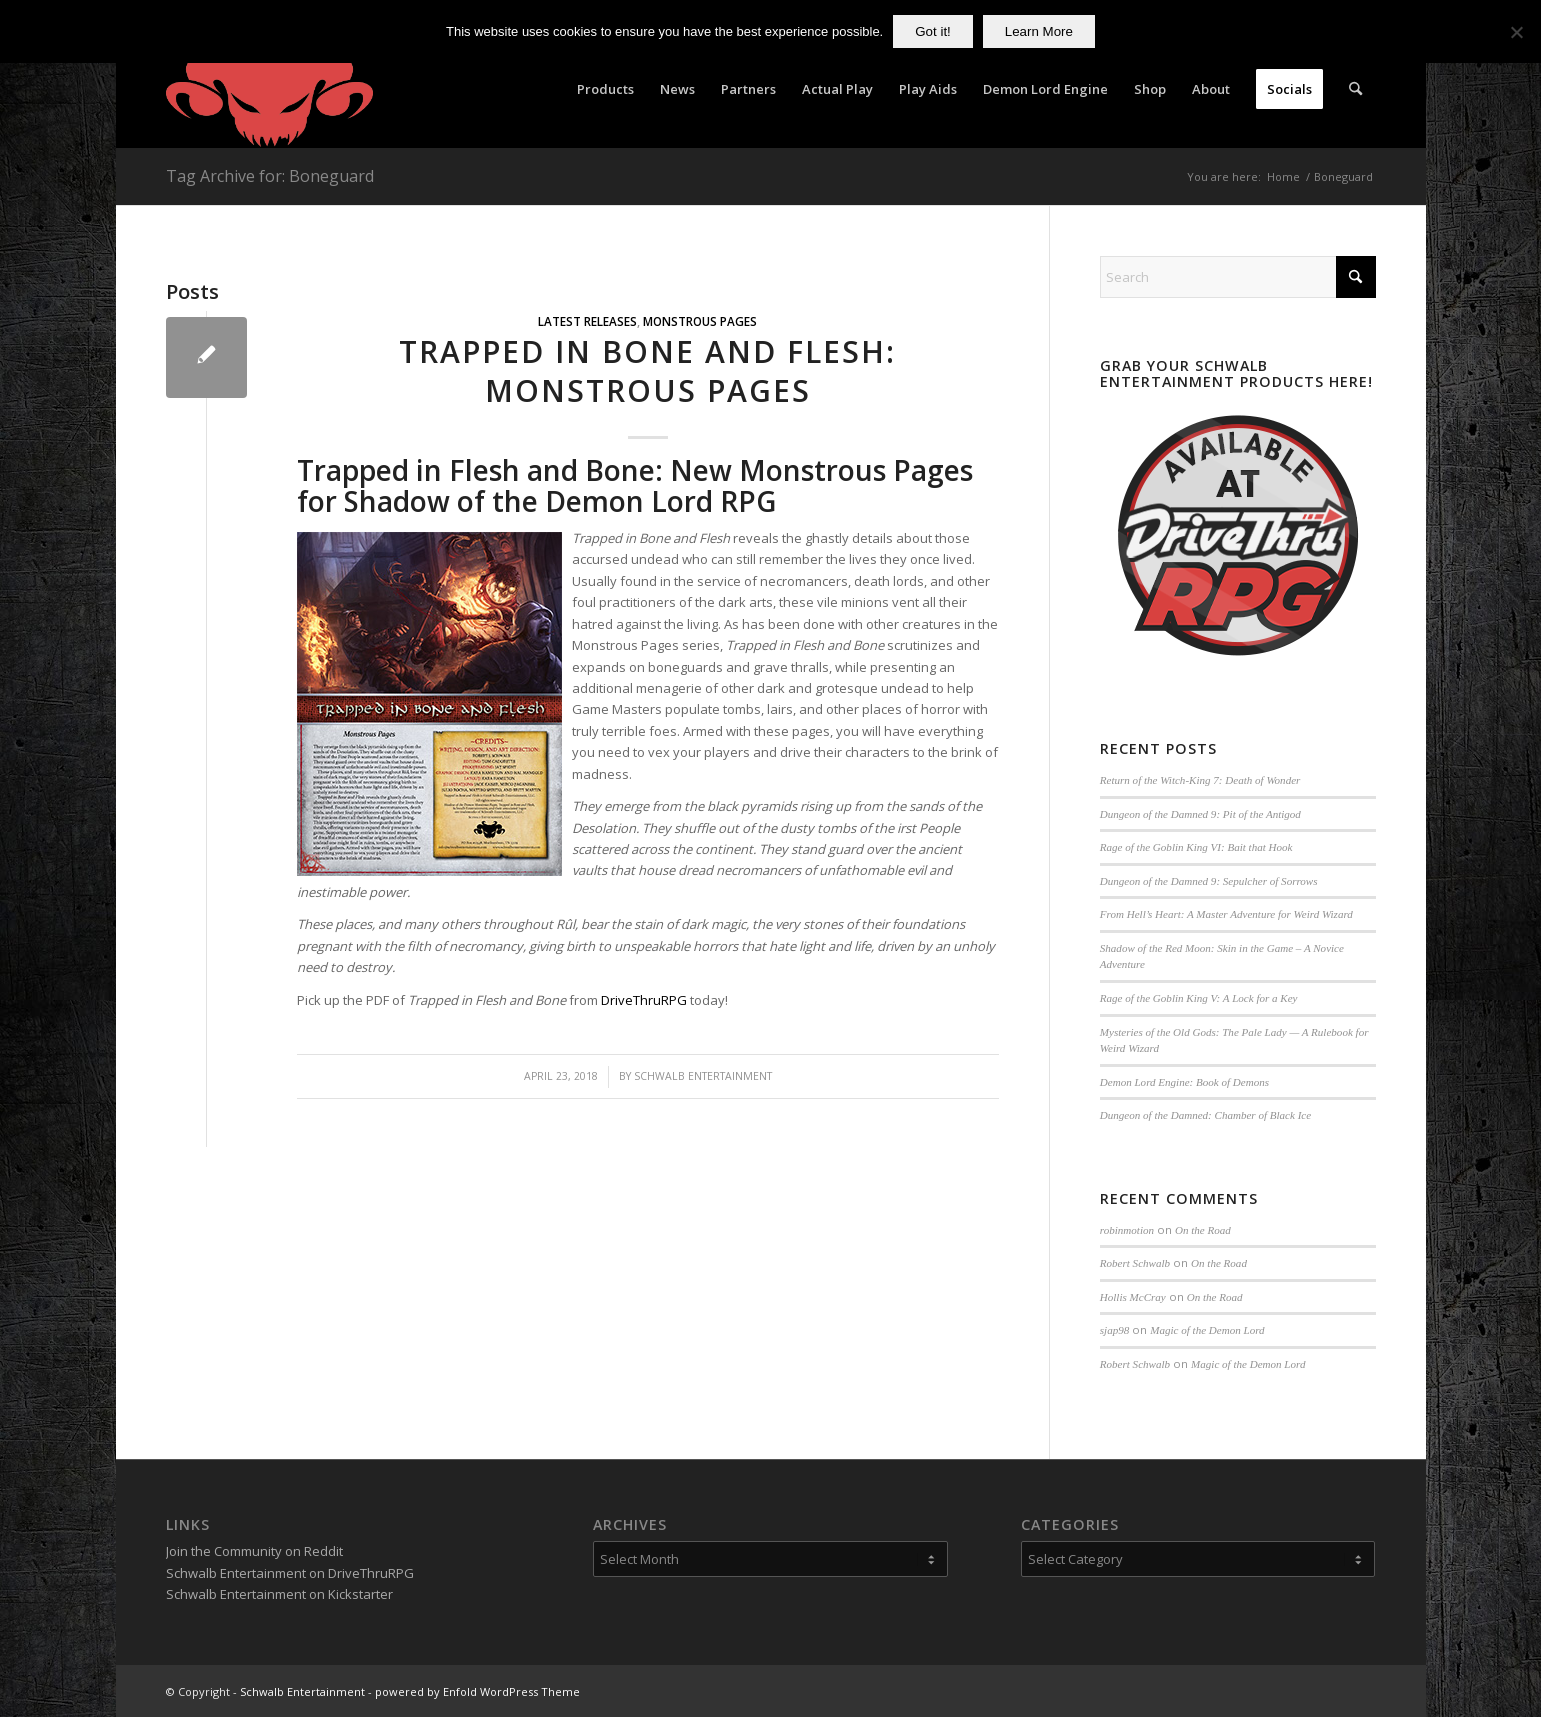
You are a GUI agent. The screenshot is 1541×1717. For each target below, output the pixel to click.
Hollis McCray (1133, 1297)
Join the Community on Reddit (254, 1551)
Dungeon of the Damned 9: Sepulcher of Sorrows (1209, 881)
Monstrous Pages (700, 321)
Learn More (1039, 31)
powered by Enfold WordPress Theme (477, 1691)
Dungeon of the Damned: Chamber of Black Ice (1205, 1115)
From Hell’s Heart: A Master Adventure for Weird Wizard (1226, 914)
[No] (1516, 32)
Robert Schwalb (1135, 1263)
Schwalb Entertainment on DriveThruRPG (290, 1573)
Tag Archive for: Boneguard (270, 176)
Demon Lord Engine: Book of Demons (1184, 1082)
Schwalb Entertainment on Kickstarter (279, 1594)
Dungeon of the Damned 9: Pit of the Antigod (1200, 814)
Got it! (933, 31)
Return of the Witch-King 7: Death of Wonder (1200, 780)
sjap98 (1114, 1330)
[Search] (1355, 89)
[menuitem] (605, 89)
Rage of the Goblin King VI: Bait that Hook (1196, 847)
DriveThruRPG (644, 1000)
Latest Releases (587, 321)
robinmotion (1127, 1230)
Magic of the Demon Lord (1207, 1330)
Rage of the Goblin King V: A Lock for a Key (1199, 998)
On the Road (1203, 1230)
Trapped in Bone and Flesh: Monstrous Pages (647, 371)
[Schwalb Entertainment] (269, 89)
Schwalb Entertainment (703, 1076)
